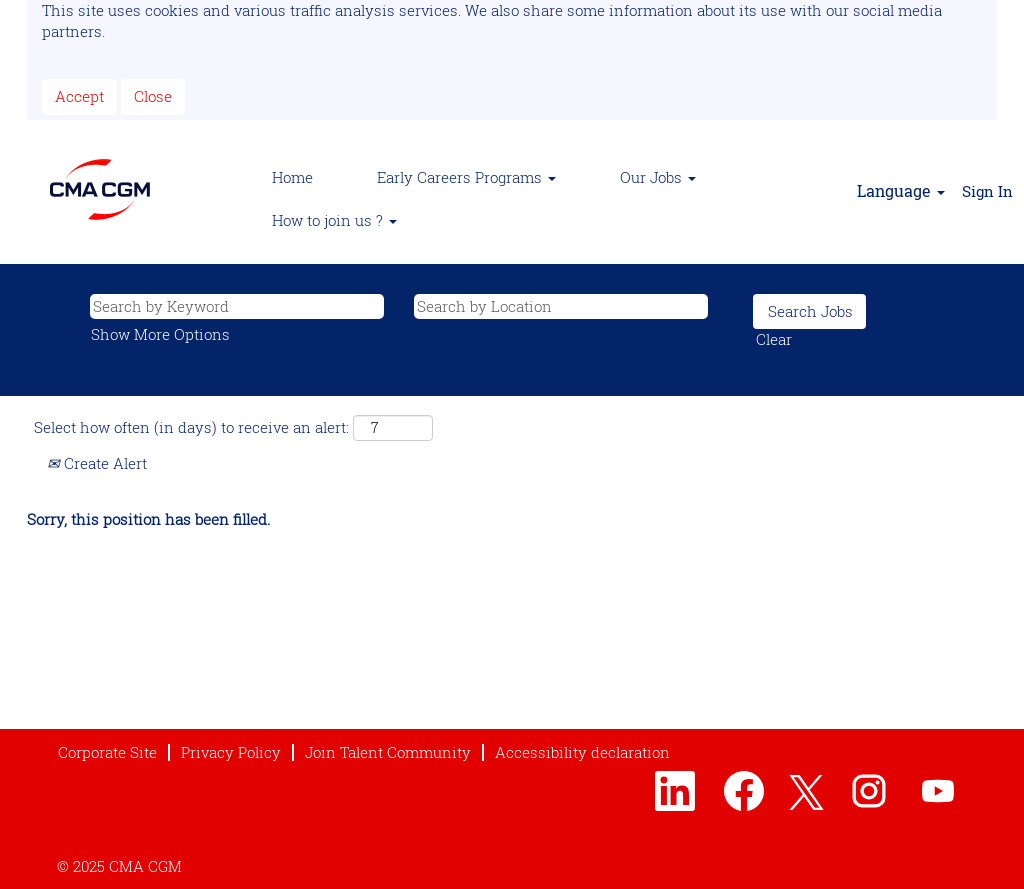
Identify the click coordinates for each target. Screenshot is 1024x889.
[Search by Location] (561, 306)
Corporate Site (107, 752)
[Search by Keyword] (237, 306)
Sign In (987, 191)
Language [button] (901, 190)
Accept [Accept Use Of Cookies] (79, 96)
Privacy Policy (231, 752)
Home (292, 177)
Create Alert (97, 463)
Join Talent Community (388, 752)
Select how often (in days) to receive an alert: (191, 427)
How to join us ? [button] (334, 220)
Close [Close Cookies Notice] (153, 96)
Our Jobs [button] (658, 177)
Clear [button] (774, 339)
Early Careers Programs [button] (466, 177)
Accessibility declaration (582, 752)
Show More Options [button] (160, 334)
